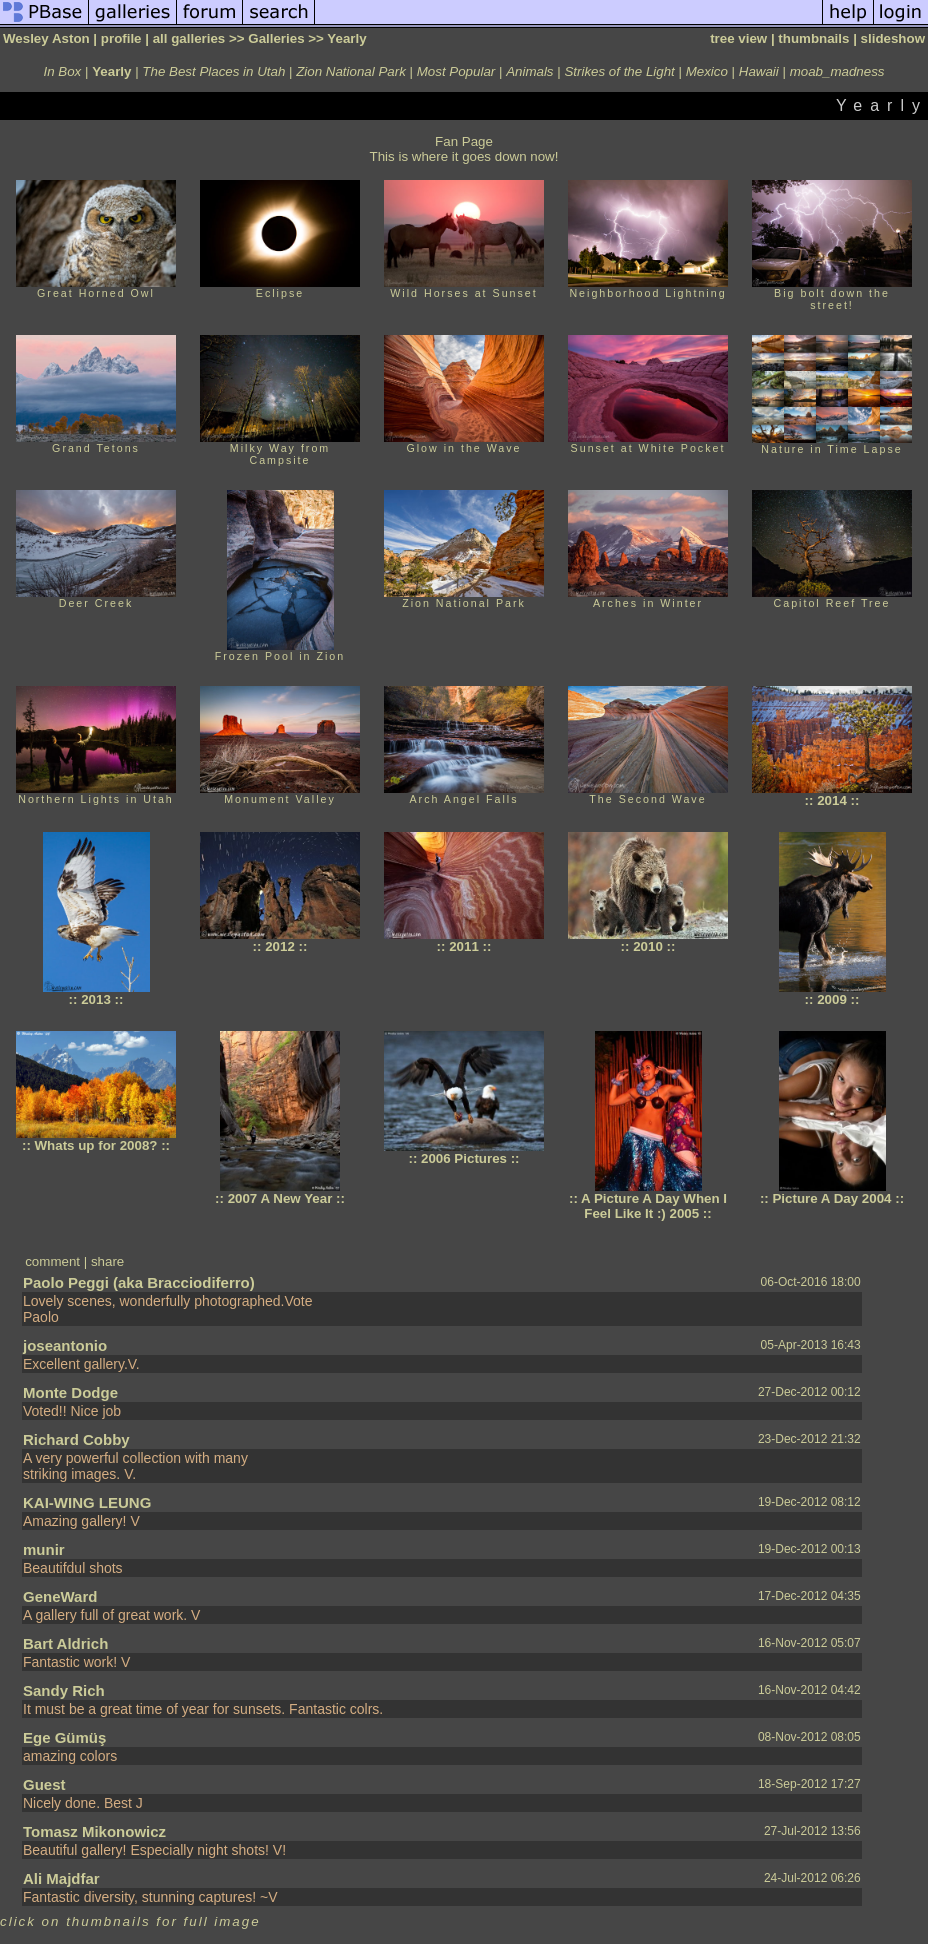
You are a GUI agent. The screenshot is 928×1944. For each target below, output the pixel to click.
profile (121, 38)
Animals (529, 71)
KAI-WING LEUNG (87, 1502)
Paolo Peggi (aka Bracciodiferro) (139, 1282)
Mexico (707, 71)
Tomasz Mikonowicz (94, 1831)
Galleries (276, 38)
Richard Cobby (76, 1439)
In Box (63, 71)
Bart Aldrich (65, 1643)
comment (52, 1261)
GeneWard (60, 1596)
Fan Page (464, 141)
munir (44, 1549)
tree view (738, 38)
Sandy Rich (64, 1690)
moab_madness (837, 71)
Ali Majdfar (61, 1878)
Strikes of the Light (619, 71)
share (107, 1261)
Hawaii (759, 71)
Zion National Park (351, 71)
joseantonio (65, 1345)
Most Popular (456, 71)
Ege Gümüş (64, 1737)
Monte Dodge (70, 1392)
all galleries (189, 38)
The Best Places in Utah (213, 71)
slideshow (893, 38)
